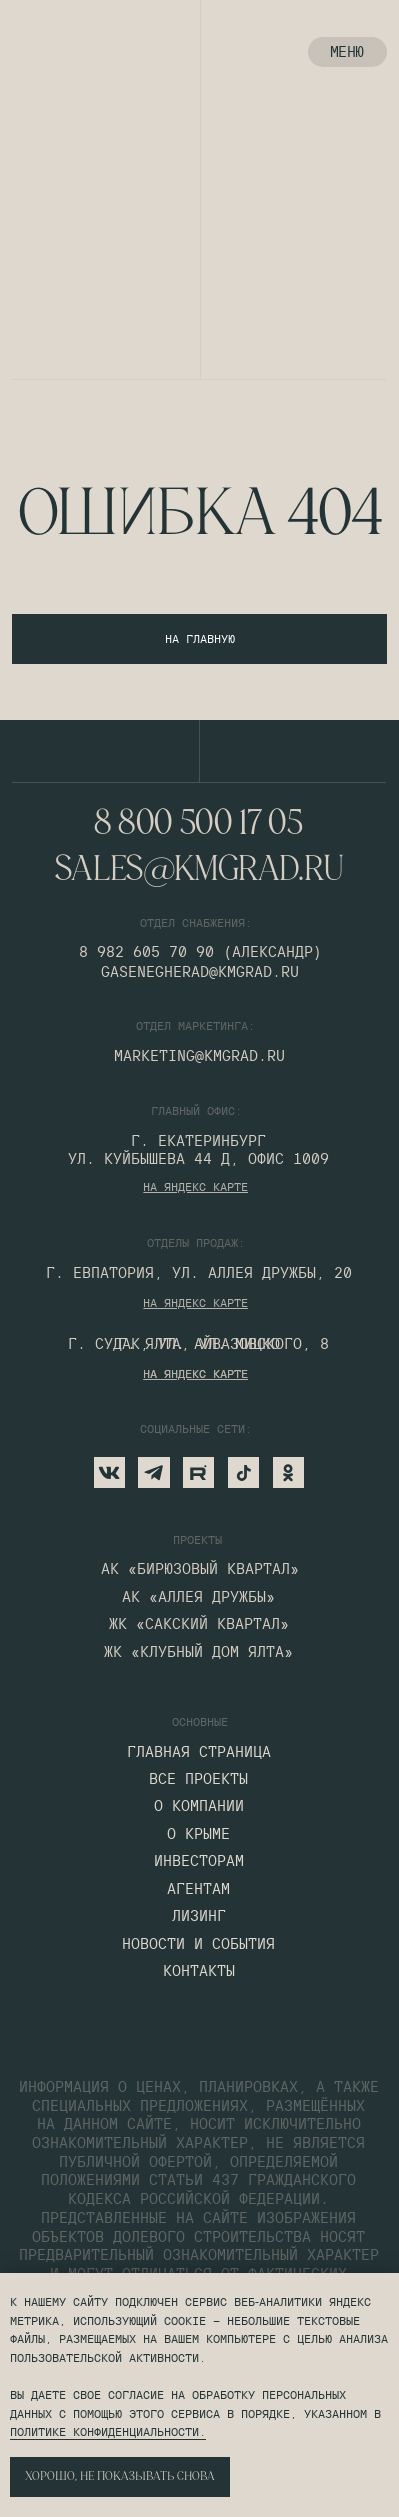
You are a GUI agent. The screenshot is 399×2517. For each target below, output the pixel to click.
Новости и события (198, 1944)
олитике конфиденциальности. (111, 2431)
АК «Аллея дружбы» (198, 1597)
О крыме (198, 1834)
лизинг (199, 1916)
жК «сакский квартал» (199, 1624)
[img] (43, 52)
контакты (199, 1971)
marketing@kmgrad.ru (199, 1055)
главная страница (199, 1752)
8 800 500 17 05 (198, 824)
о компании (199, 1806)
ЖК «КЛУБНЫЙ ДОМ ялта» (198, 1652)
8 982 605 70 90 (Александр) (200, 951)
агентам (198, 1889)
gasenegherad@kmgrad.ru (200, 971)
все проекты (198, 1779)
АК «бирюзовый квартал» (200, 1569)
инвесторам (199, 1861)
